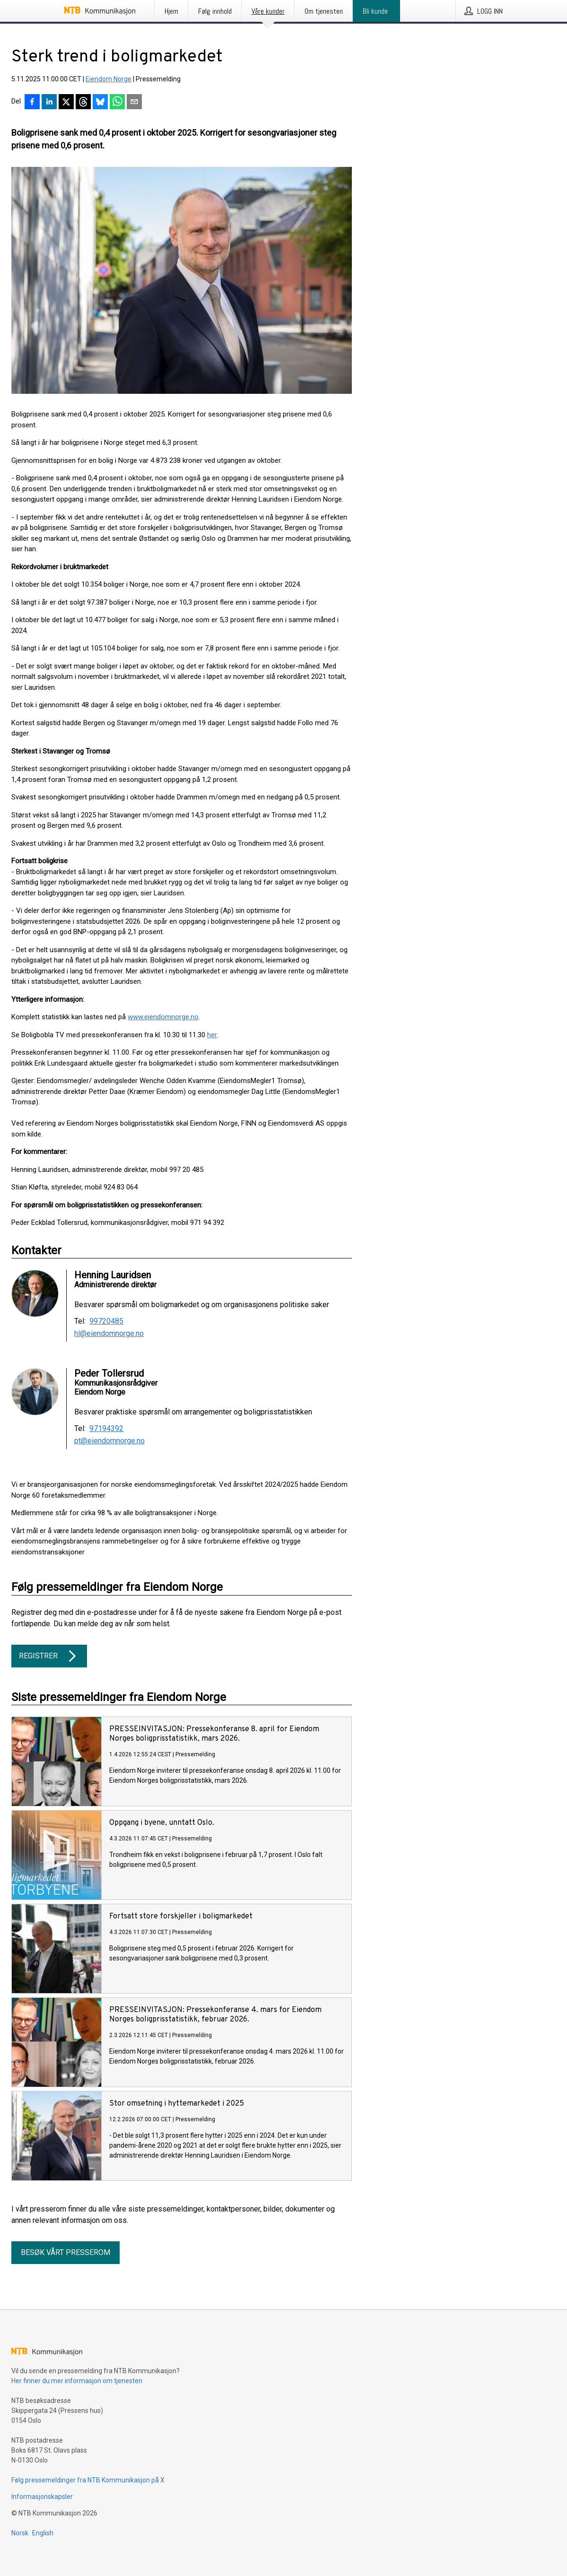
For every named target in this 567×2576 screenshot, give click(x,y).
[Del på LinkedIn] (49, 102)
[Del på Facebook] (32, 102)
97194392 (106, 1428)
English (42, 2533)
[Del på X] (66, 102)
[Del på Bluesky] (100, 102)
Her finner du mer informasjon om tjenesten (76, 2381)
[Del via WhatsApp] (117, 102)
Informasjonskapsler (42, 2496)
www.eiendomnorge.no (163, 1017)
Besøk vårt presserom (65, 2252)
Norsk (19, 2533)
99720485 (106, 1321)
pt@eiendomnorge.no (109, 1441)
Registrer (49, 1656)
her (212, 1035)
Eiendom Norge (108, 79)
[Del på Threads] (83, 102)
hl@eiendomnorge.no (109, 1333)
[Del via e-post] (134, 102)
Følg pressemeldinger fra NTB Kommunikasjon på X (88, 2480)
